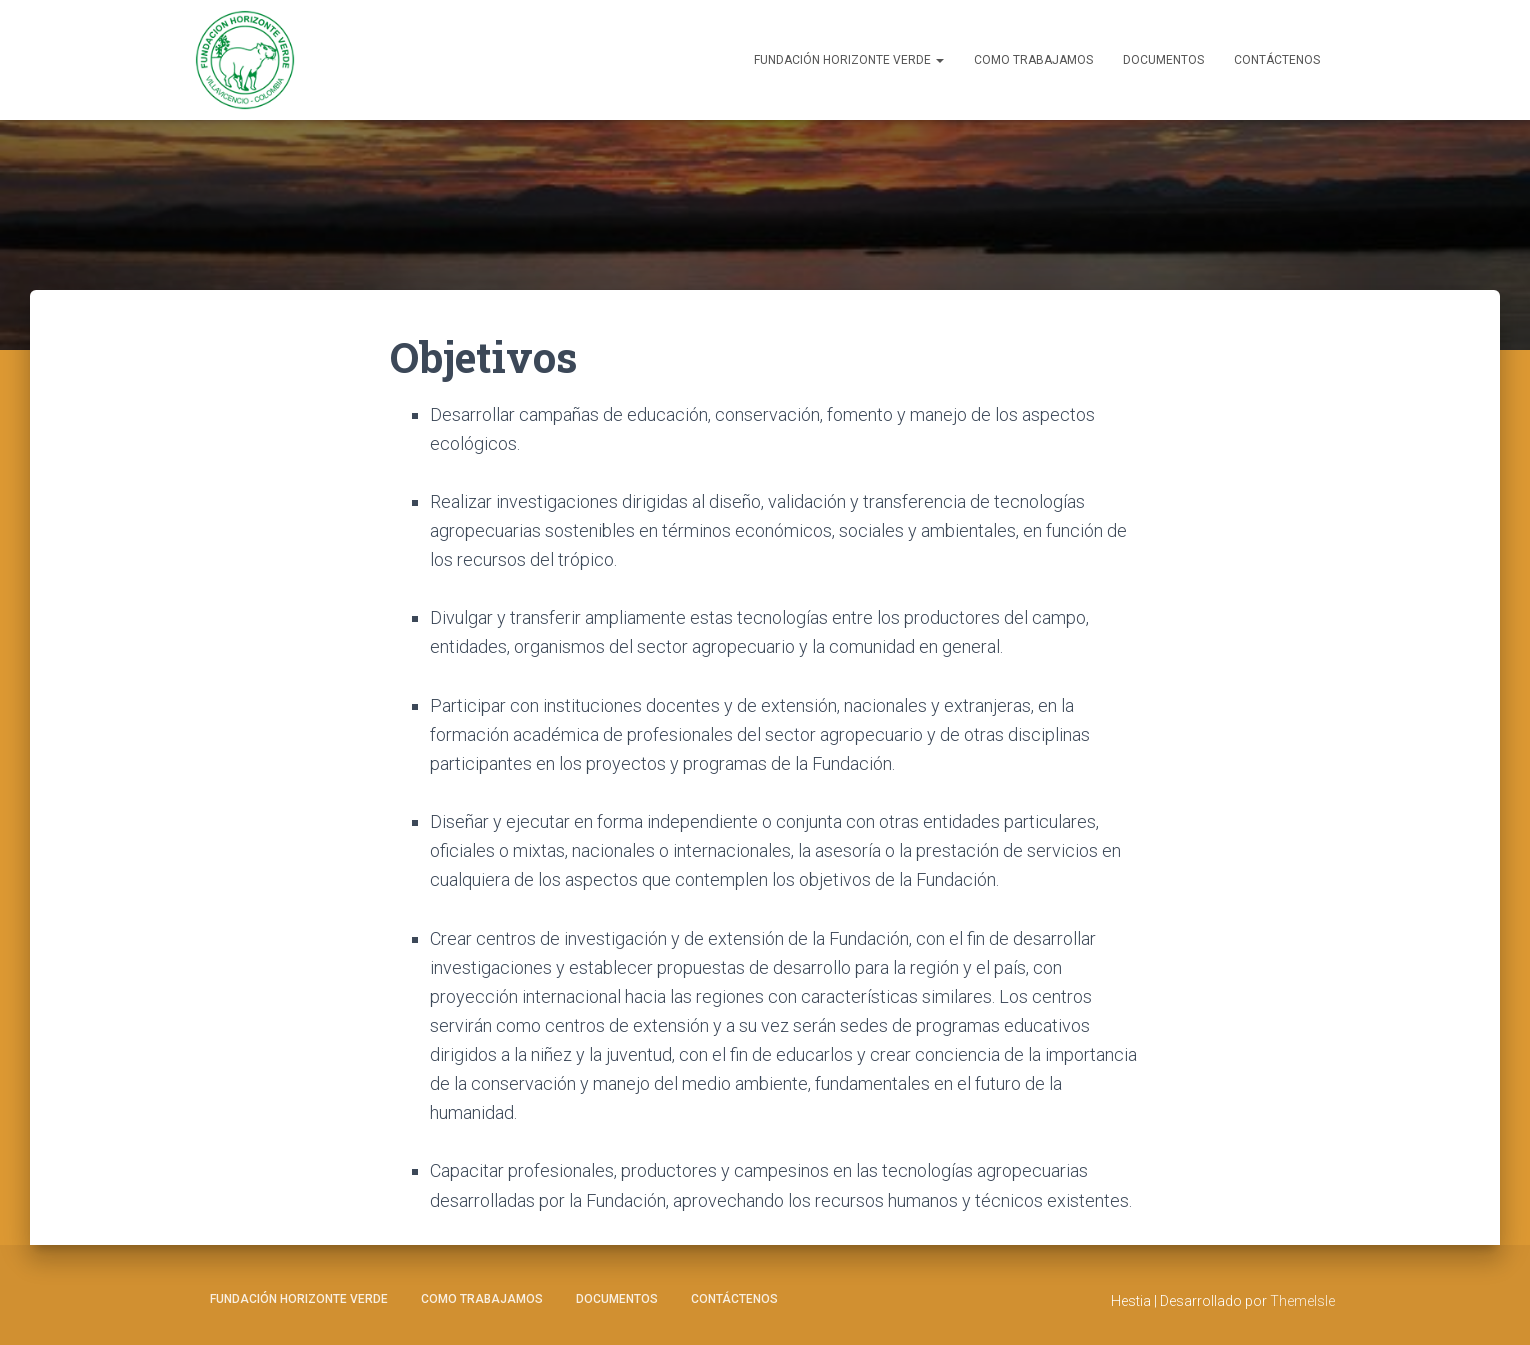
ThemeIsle (1302, 1301)
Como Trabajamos (1033, 60)
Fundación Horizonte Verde (849, 60)
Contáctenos (1277, 60)
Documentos (1163, 60)
